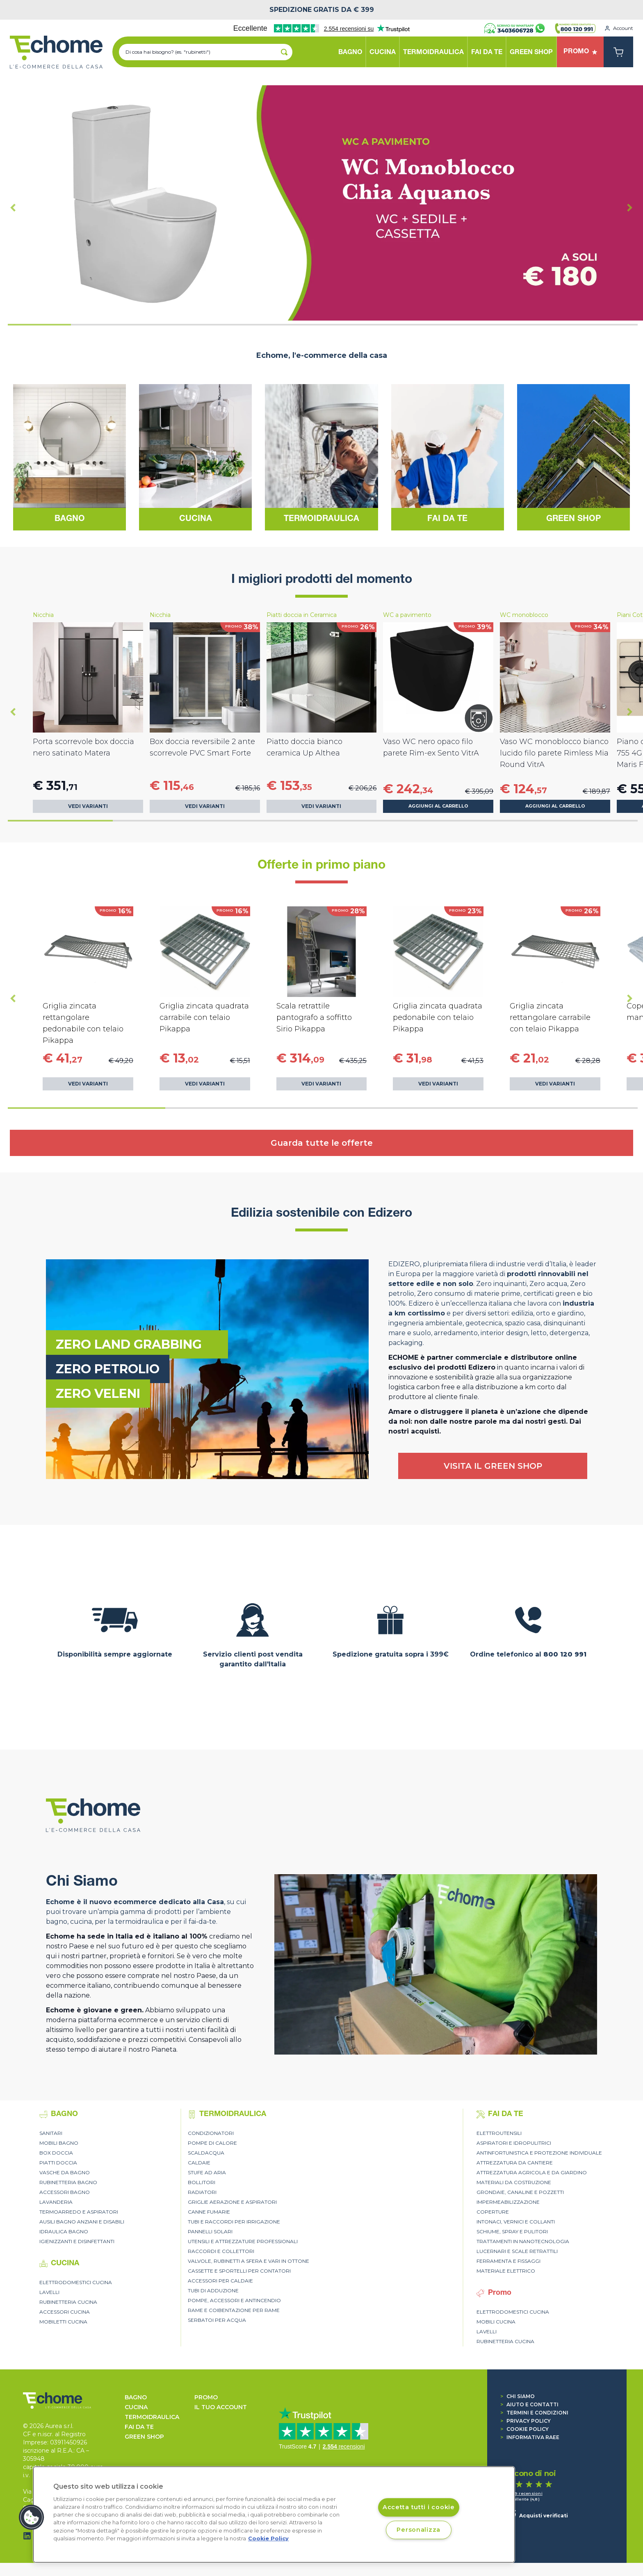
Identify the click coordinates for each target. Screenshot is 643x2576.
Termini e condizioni (534, 2413)
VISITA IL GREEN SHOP (493, 1466)
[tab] (39, 324)
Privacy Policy (525, 2421)
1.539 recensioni (524, 2493)
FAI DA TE (139, 2426)
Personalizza (418, 2529)
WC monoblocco (524, 615)
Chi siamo (517, 2396)
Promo (206, 2397)
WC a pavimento (407, 615)
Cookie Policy (524, 2429)
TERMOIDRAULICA (152, 2417)
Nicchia (43, 615)
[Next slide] (629, 207)
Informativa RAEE (529, 2437)
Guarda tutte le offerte (322, 1143)
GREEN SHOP (144, 2436)
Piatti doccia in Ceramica (302, 615)
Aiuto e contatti (529, 2404)
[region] (274, 2514)
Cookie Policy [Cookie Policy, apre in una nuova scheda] (268, 2538)
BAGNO (136, 2397)
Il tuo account (220, 2407)
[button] (31, 2517)
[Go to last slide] (13, 207)
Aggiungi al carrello (438, 806)
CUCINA (136, 2407)
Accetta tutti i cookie (419, 2507)
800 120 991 (564, 1654)
